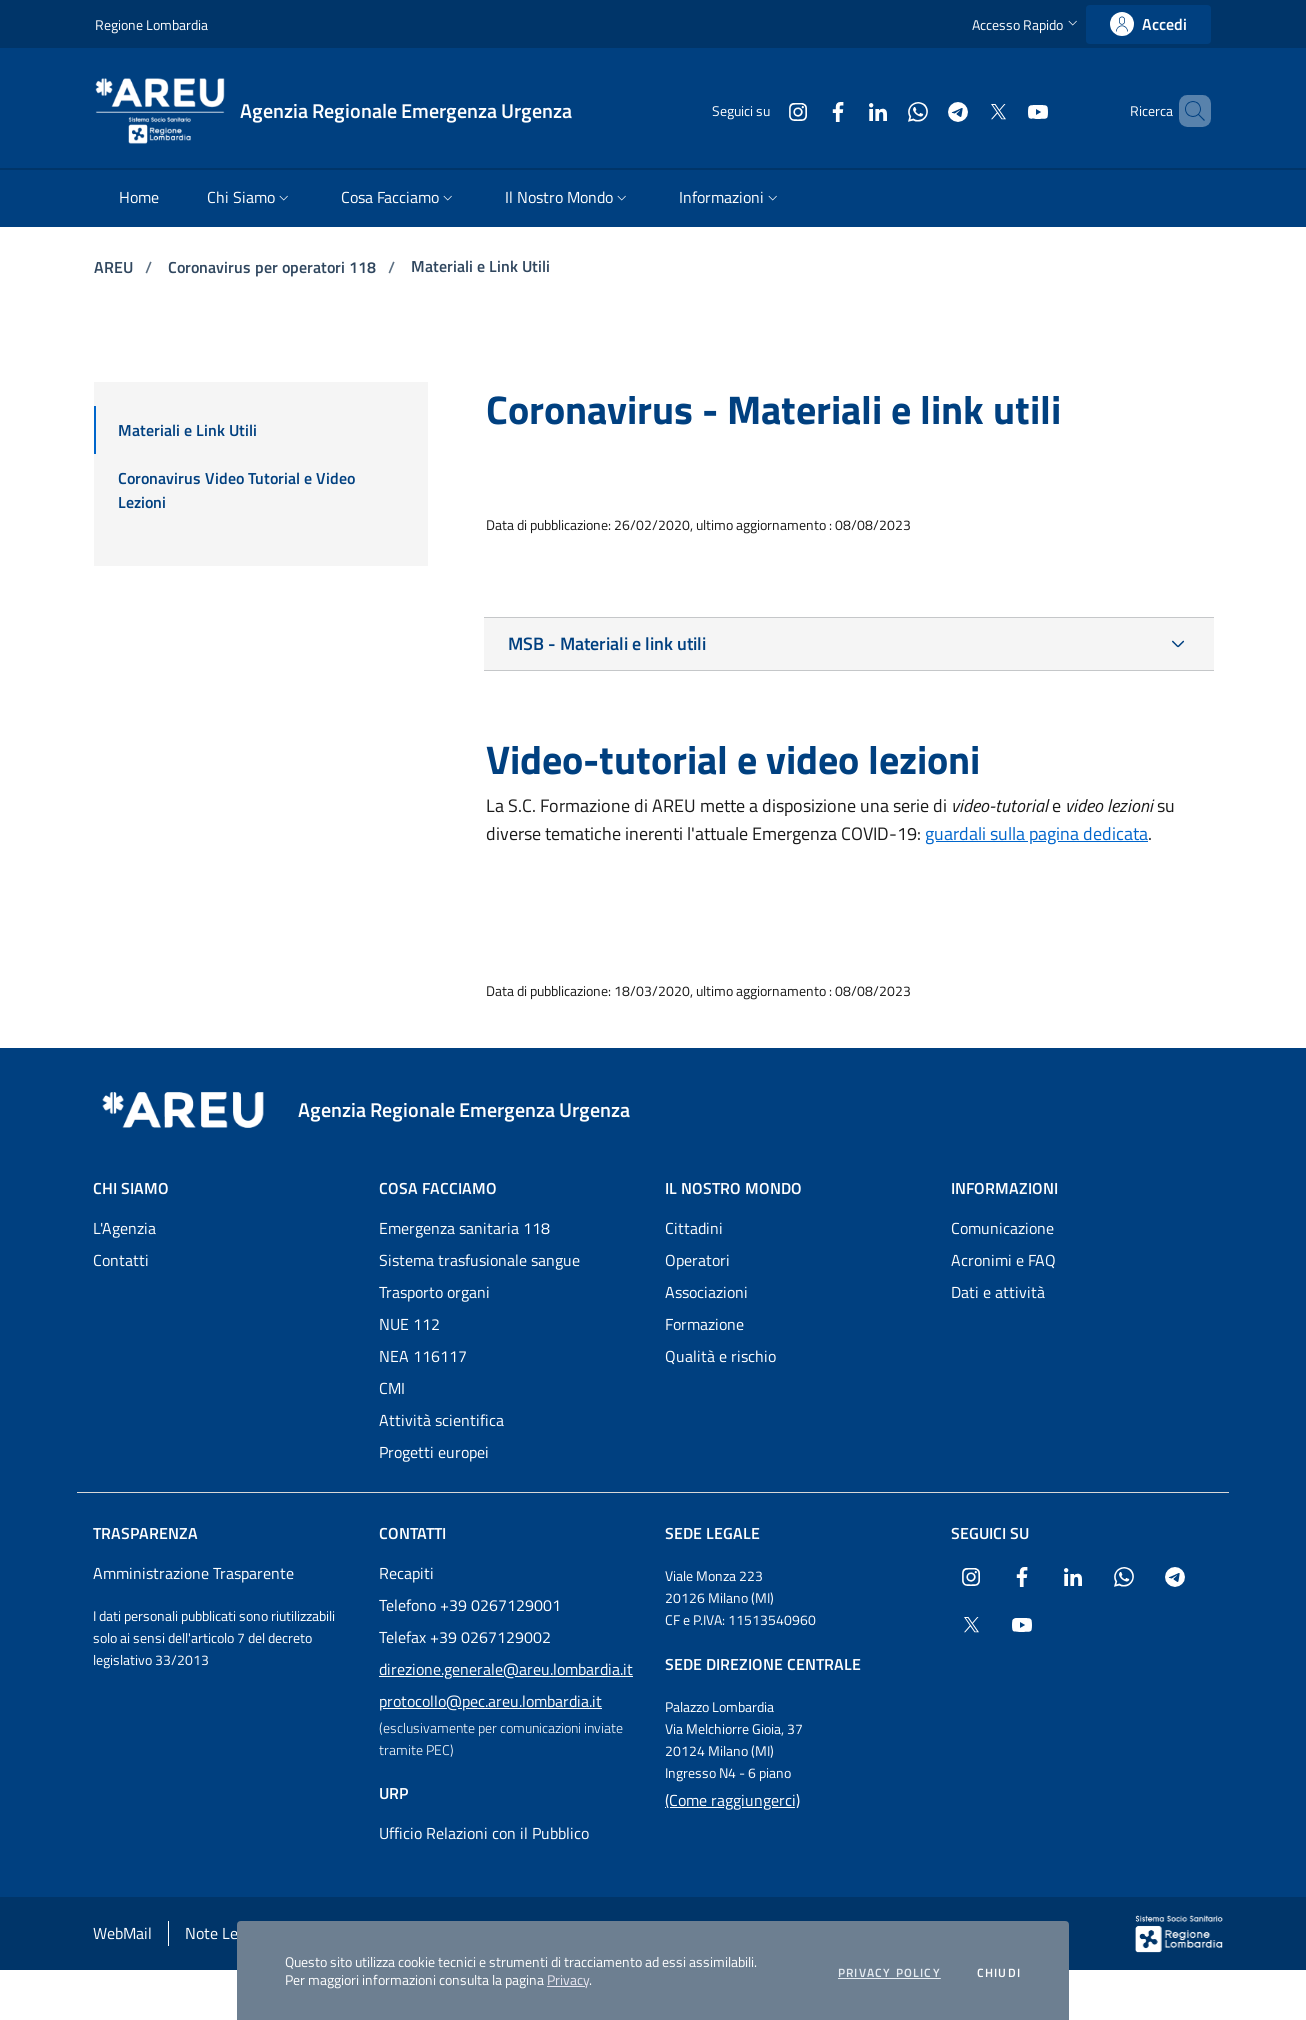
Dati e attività (998, 1292)
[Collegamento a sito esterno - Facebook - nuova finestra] (804, 110)
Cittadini (694, 1228)
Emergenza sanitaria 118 (464, 1228)
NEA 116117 (423, 1356)
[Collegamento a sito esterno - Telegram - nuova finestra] (924, 110)
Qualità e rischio (720, 1356)
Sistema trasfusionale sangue (479, 1260)
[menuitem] (139, 198)
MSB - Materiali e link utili (607, 643)
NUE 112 (409, 1324)
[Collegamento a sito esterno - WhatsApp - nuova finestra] (884, 110)
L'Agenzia (124, 1228)
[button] (1027, 24)
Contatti (121, 1260)
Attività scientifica (441, 1420)
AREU (115, 267)
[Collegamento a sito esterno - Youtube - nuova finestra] (1004, 110)
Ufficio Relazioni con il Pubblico (484, 1833)
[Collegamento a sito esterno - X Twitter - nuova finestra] (964, 110)
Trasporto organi (434, 1292)
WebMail (122, 1933)
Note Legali (223, 1933)
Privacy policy (889, 1973)
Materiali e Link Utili (480, 266)
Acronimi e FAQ (1003, 1260)
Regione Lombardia (151, 24)
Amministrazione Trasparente (193, 1573)
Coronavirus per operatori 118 (274, 267)
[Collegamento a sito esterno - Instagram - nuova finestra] (764, 110)
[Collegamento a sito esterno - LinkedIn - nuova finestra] (844, 110)
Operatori (697, 1260)
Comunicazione (1002, 1228)
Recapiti (406, 1573)
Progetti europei (434, 1452)
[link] (1148, 24)
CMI (392, 1388)
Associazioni (706, 1292)
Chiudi (999, 1973)
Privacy (568, 1979)
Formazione (704, 1324)
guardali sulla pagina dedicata (1036, 833)
